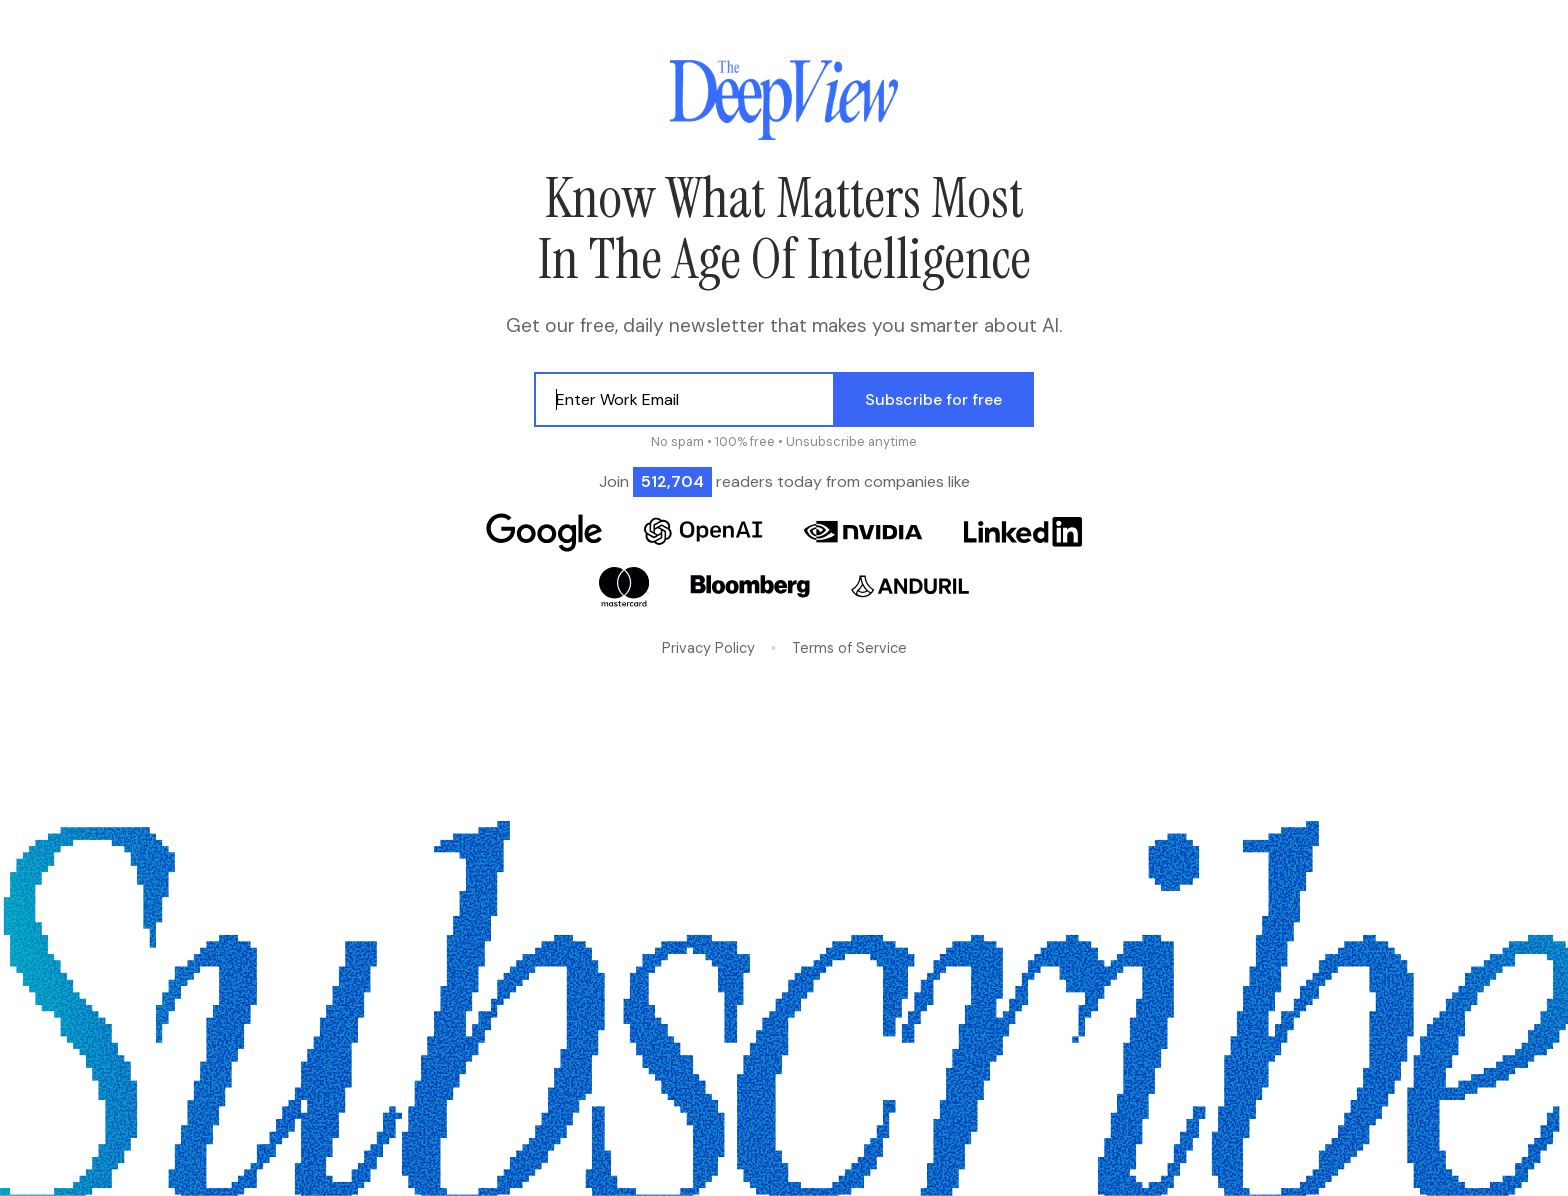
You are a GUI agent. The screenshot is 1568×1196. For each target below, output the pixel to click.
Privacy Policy (708, 648)
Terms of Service (849, 648)
